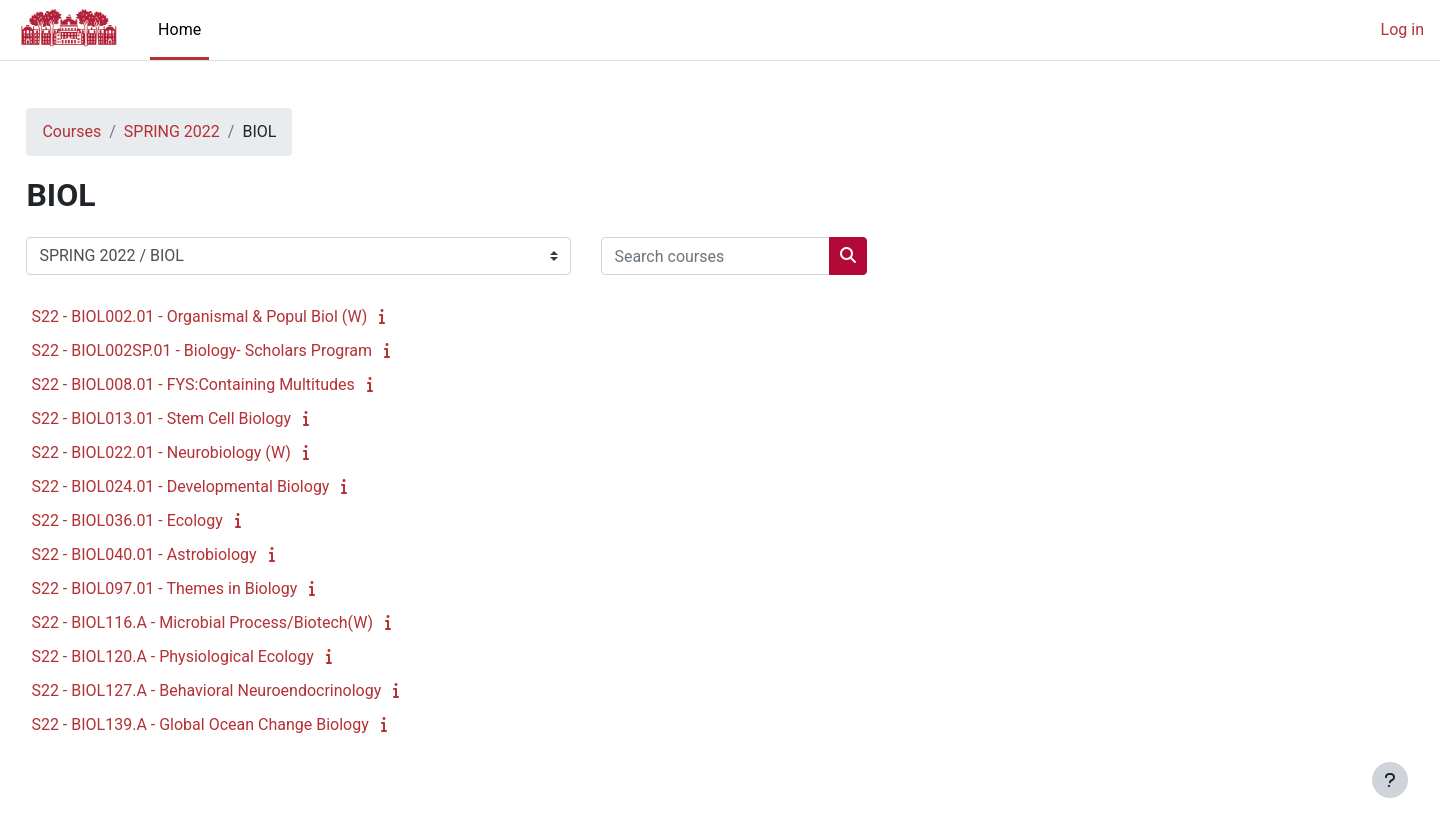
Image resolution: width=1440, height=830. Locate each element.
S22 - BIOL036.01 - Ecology (171, 520)
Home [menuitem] (179, 29)
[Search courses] (760, 256)
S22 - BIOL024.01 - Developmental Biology (225, 486)
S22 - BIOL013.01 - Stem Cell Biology (206, 418)
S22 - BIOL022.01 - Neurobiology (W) (205, 452)
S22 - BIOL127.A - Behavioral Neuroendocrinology (251, 690)
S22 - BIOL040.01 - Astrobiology (188, 554)
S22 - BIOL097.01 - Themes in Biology (209, 588)
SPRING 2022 (216, 131)
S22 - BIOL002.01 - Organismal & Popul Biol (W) (244, 316)
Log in (1402, 29)
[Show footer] (1390, 780)
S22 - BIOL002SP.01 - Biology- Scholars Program (246, 350)
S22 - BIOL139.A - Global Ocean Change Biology (244, 724)
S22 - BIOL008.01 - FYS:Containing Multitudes (237, 384)
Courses (116, 131)
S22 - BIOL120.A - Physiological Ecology (217, 656)
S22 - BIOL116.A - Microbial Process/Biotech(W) (247, 622)
